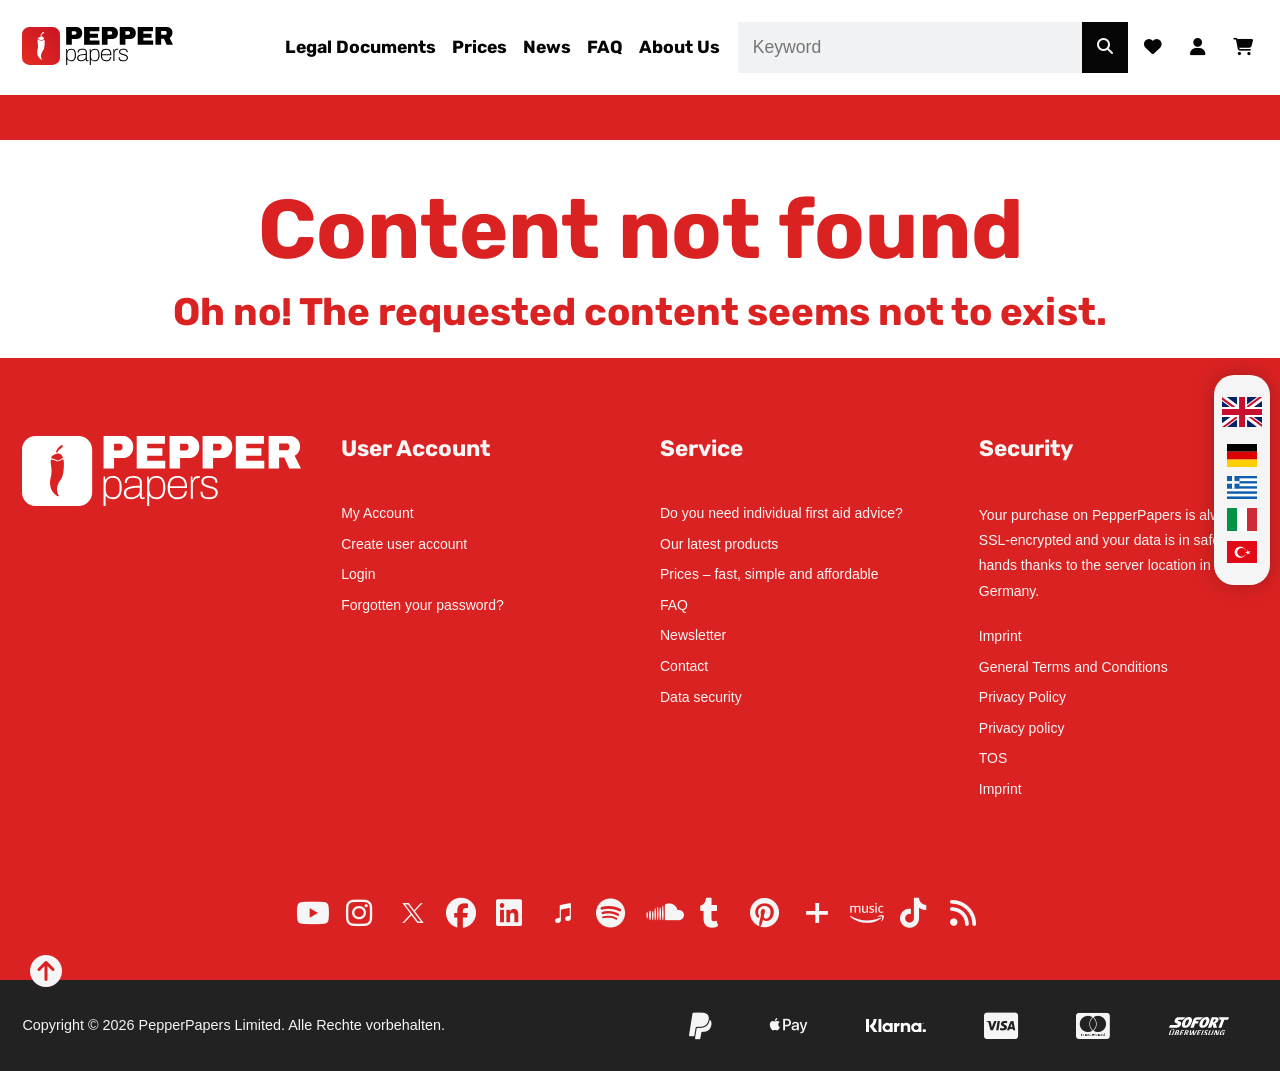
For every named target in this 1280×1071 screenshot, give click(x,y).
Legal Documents (360, 47)
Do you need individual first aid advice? (781, 513)
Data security (701, 697)
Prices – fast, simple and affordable (769, 574)
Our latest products (719, 544)
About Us (679, 47)
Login (358, 574)
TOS (993, 758)
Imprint (1000, 636)
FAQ (605, 47)
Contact (684, 666)
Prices (479, 47)
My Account (377, 513)
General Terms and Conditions (1073, 667)
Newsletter (693, 635)
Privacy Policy (1022, 697)
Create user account (404, 544)
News (547, 47)
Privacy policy (1022, 728)
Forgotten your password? (422, 605)
